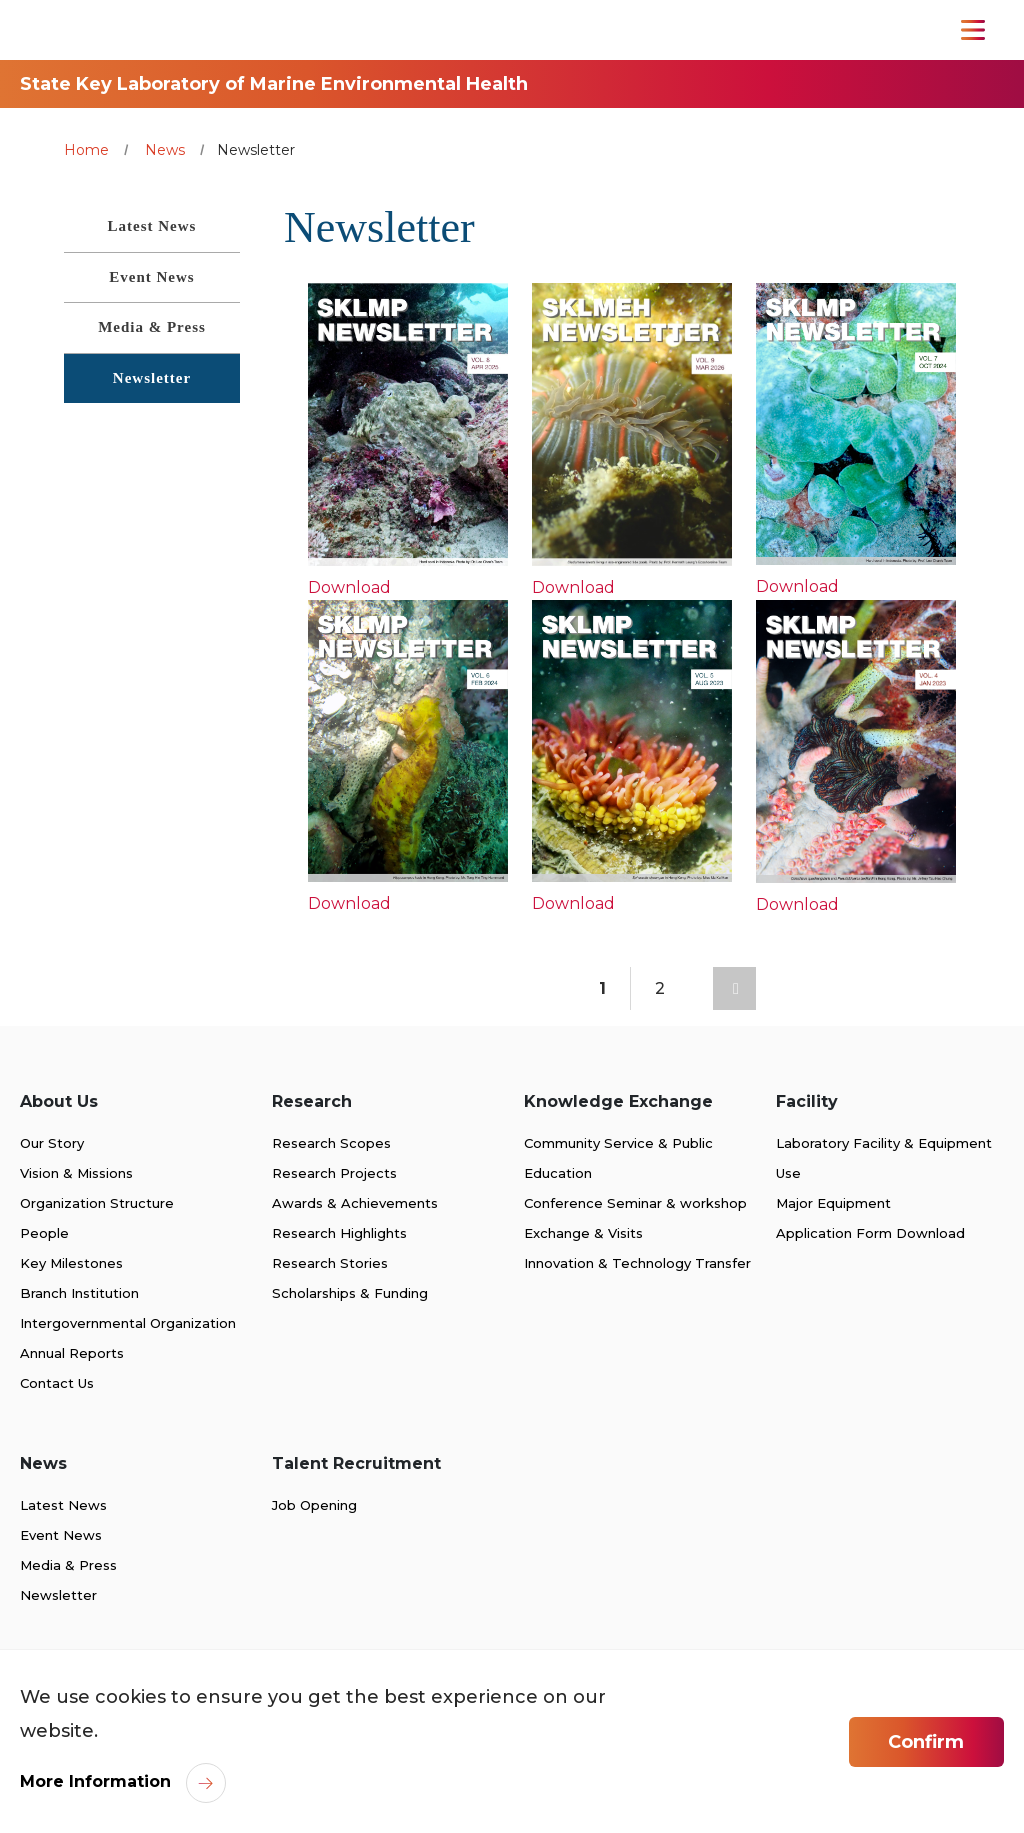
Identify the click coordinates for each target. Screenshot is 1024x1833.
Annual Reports (72, 1353)
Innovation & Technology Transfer (637, 1263)
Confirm (926, 1742)
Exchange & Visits (583, 1233)
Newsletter (58, 1595)
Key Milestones (71, 1263)
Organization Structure (97, 1203)
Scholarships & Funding (350, 1293)
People (44, 1233)
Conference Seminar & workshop (635, 1203)
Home (86, 150)
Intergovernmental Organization (128, 1323)
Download (349, 587)
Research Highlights (339, 1233)
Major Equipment (833, 1203)
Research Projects (334, 1173)
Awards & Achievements (355, 1203)
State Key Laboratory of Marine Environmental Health (274, 84)
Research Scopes (331, 1143)
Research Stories (330, 1263)
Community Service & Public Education (618, 1158)
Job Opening (314, 1505)
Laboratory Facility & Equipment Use (884, 1158)
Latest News (63, 1505)
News (165, 150)
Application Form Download (870, 1233)
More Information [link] (95, 1781)
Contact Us (57, 1383)
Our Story (52, 1143)
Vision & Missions (76, 1173)
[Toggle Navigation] (973, 30)
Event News (61, 1535)
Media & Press (68, 1565)
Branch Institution (79, 1293)
